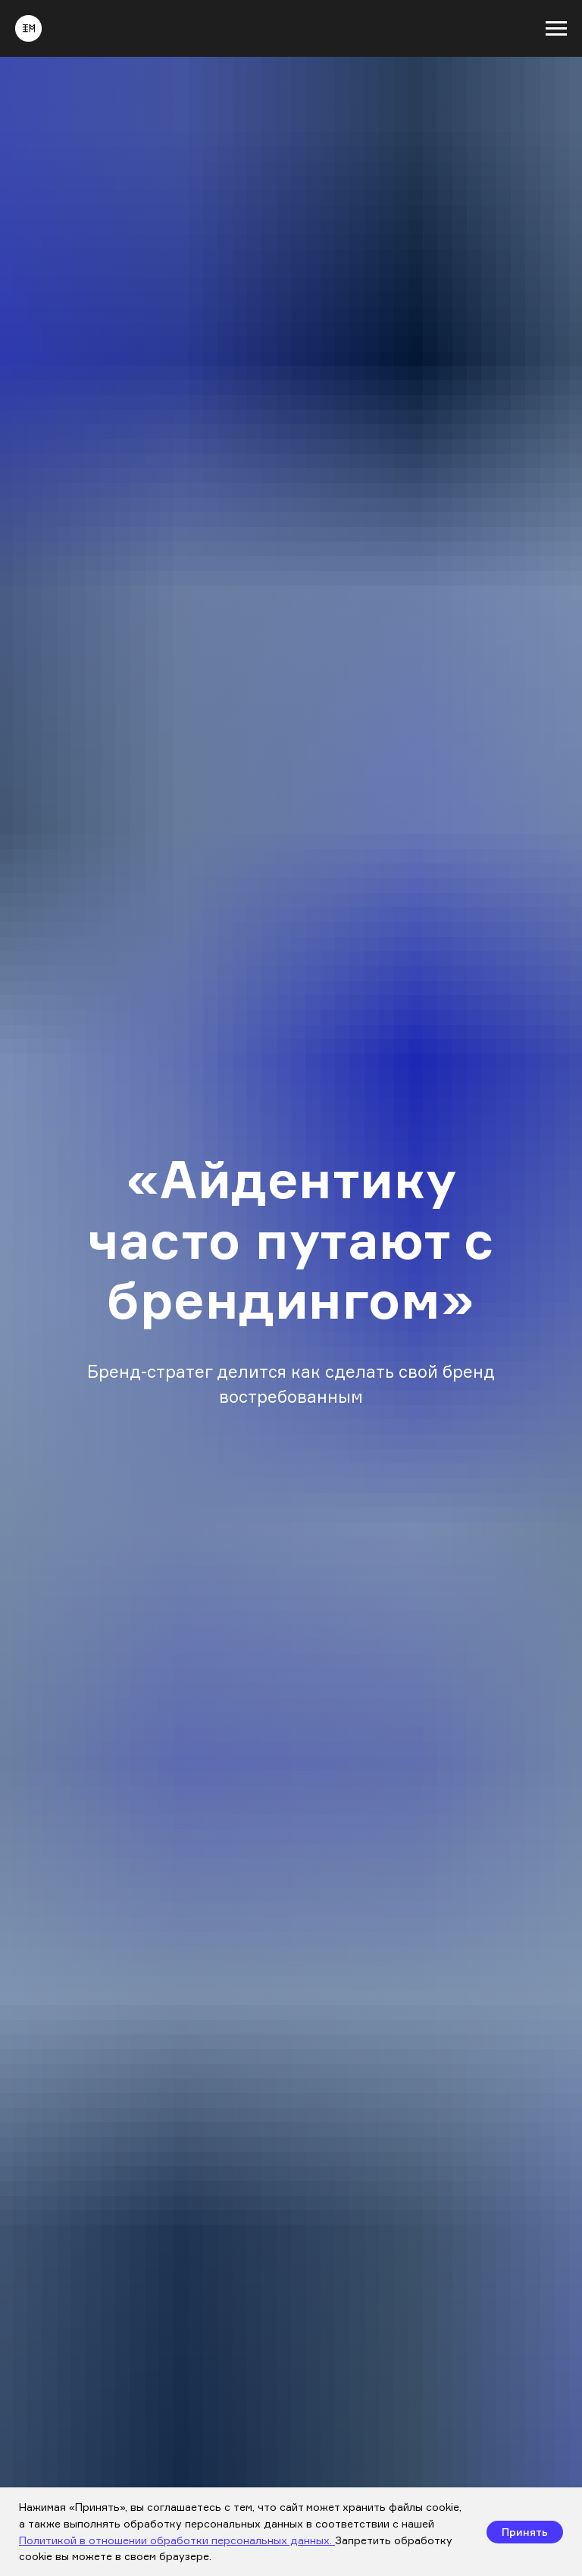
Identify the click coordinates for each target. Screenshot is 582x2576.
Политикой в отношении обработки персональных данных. (177, 2540)
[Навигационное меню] (556, 28)
